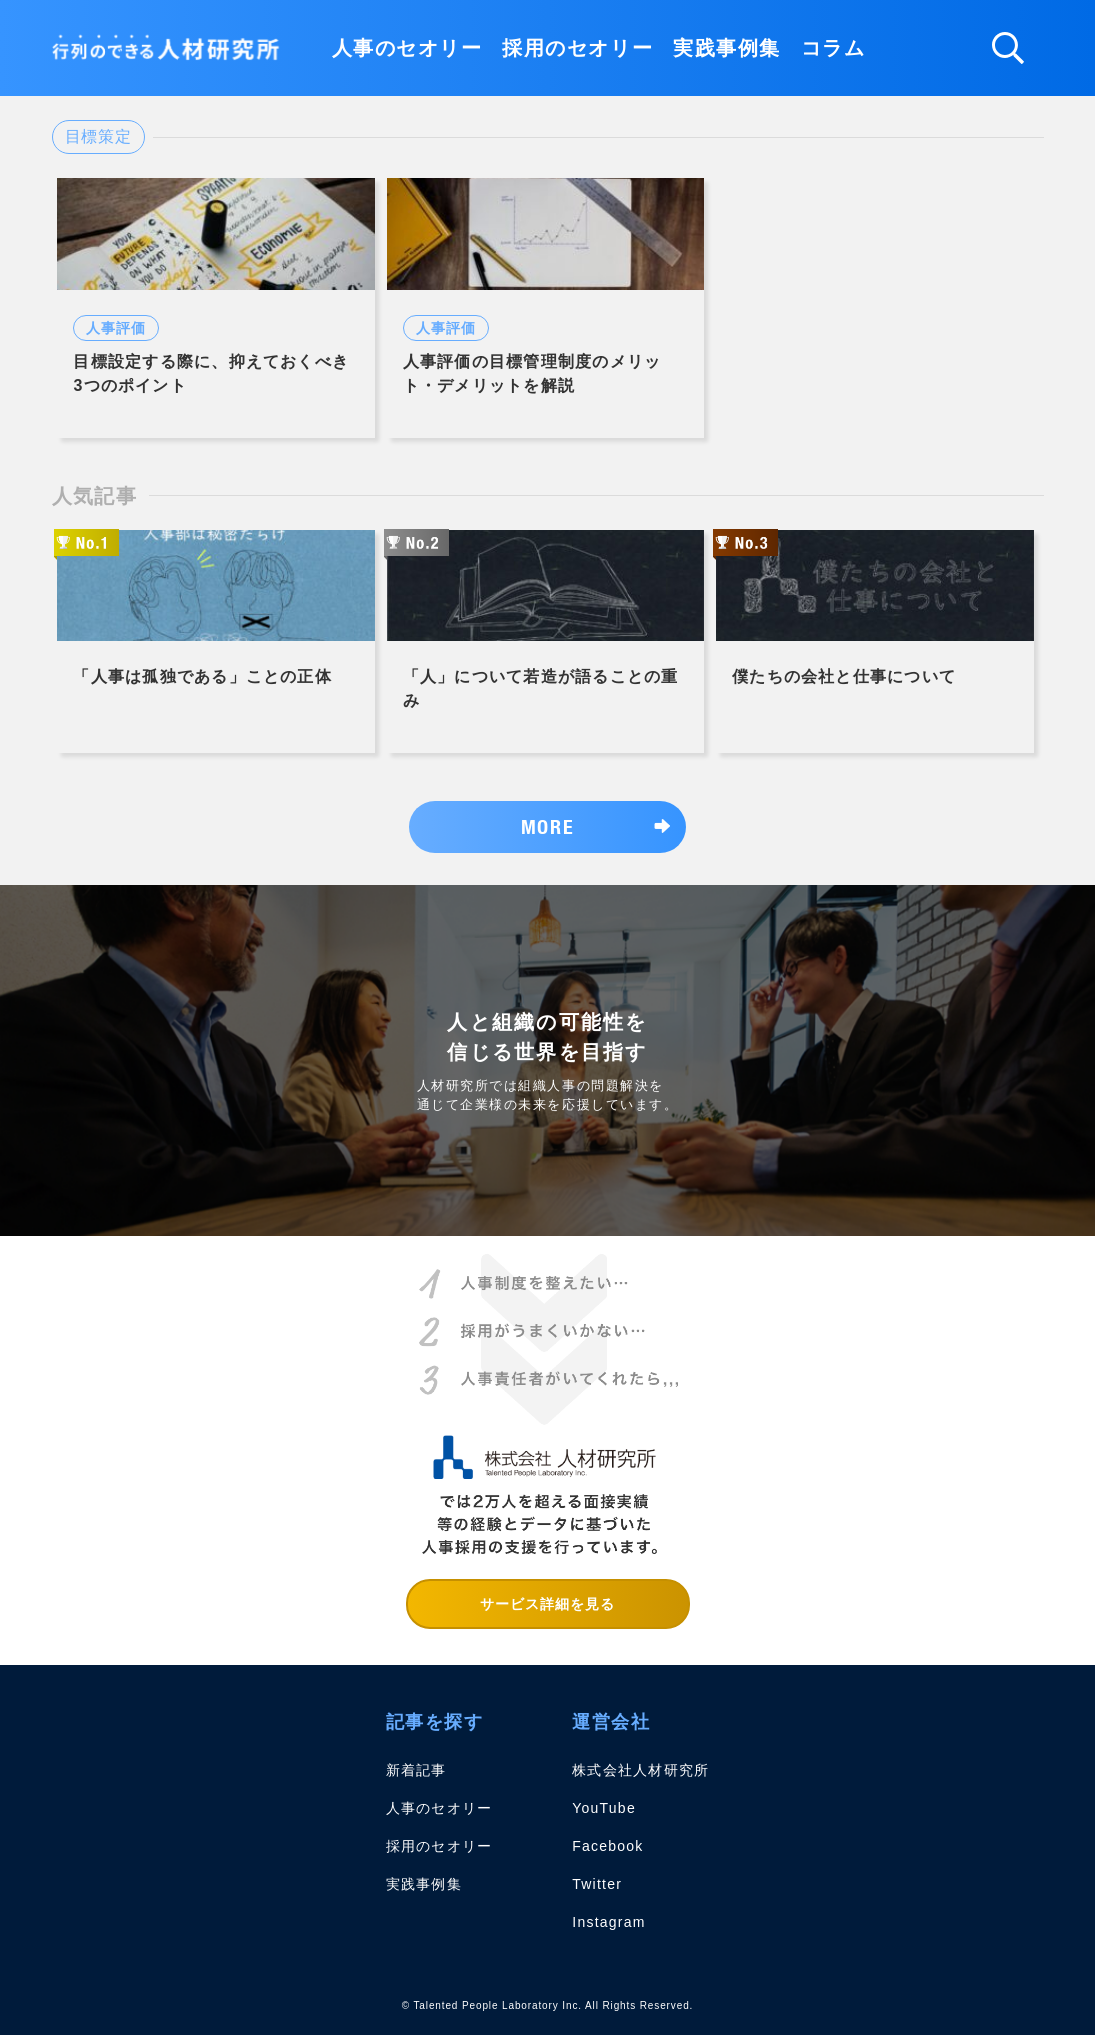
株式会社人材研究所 (640, 1770)
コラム (833, 48)
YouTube (604, 1808)
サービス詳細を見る (548, 1604)
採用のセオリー (577, 48)
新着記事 (416, 1770)
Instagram (608, 1922)
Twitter (597, 1884)
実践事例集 (727, 48)
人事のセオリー (407, 48)
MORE (547, 826)
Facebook (607, 1846)
